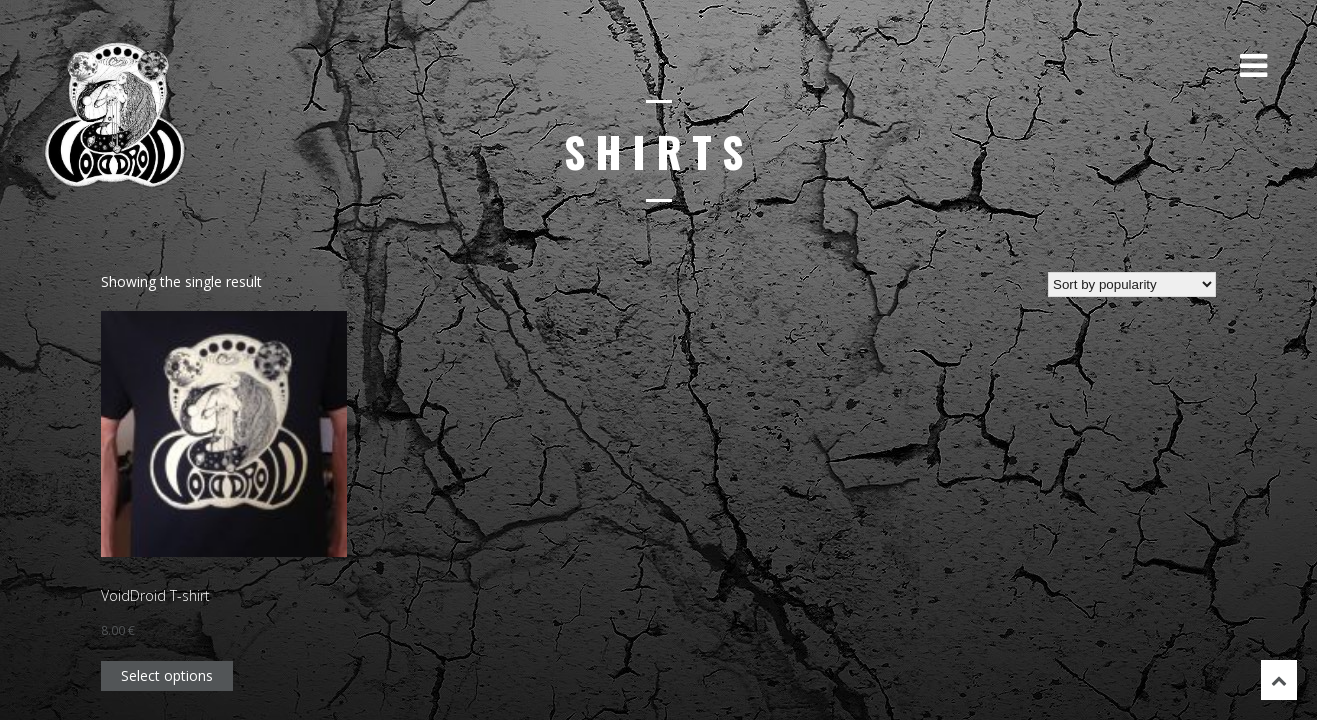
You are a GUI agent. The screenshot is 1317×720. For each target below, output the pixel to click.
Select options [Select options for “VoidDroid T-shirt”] (167, 675)
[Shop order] (1132, 284)
